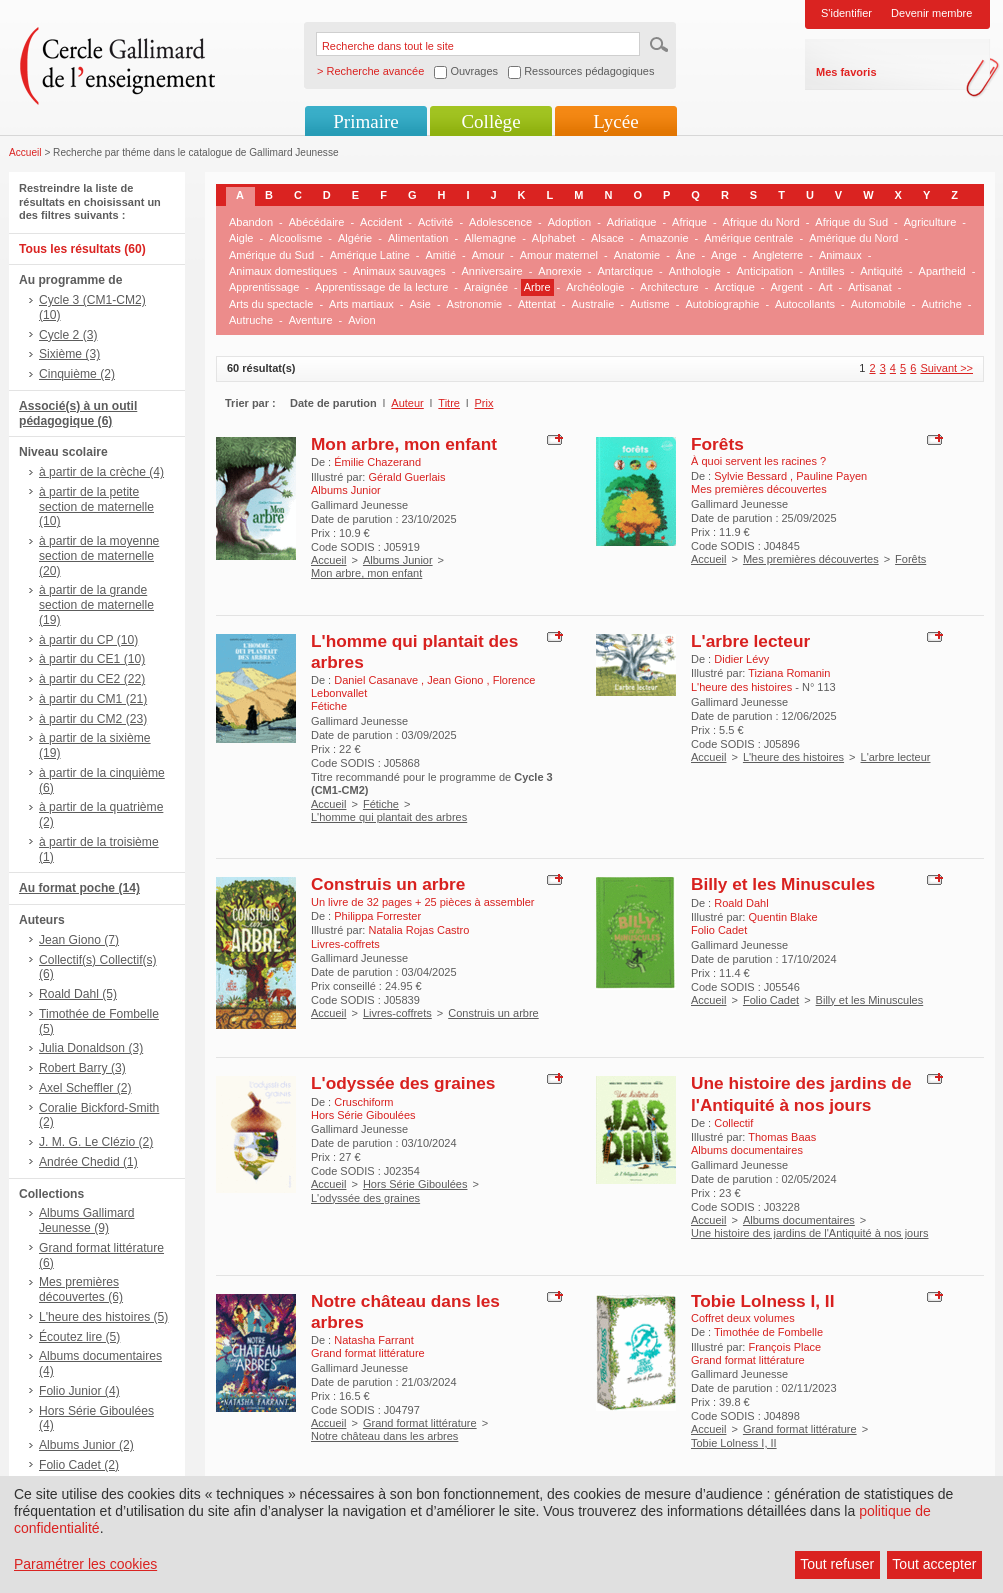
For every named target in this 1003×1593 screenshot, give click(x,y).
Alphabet (553, 238)
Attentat (537, 304)
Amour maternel (559, 255)
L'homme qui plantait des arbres (389, 817)
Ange (724, 255)
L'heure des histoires (793, 757)
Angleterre (777, 255)
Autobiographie (722, 304)
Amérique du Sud (271, 255)
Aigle (241, 238)
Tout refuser (837, 1564)
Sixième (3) (69, 354)
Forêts (717, 444)
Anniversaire (492, 271)
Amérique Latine (370, 255)
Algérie (355, 238)
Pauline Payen (831, 476)
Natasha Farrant (373, 1340)
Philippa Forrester (377, 916)
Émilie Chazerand (377, 462)
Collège (490, 121)
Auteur (407, 403)
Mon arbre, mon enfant (404, 444)
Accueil (25, 152)
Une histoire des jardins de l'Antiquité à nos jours (801, 1093)
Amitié (440, 255)
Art (826, 287)
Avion (361, 320)
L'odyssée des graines (403, 1083)
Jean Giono (456, 680)
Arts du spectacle (271, 304)
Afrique (689, 222)
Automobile (878, 304)
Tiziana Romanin (789, 673)
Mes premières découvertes (811, 559)
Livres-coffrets (397, 1013)
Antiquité (881, 271)
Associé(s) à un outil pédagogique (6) (78, 413)
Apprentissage (264, 287)
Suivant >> (946, 368)
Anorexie (559, 271)
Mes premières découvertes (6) (81, 1289)
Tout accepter (934, 1564)
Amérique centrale (748, 238)
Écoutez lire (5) (79, 1337)
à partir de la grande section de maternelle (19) (96, 605)
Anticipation (764, 271)
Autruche (251, 320)
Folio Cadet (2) (79, 1465)
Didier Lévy (741, 659)
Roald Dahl (741, 903)
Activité (435, 222)
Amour (488, 255)
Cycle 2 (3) (68, 335)
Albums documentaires (799, 1220)
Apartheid (942, 271)
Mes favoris (846, 72)
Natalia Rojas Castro (418, 930)
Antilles (826, 271)
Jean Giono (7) (79, 940)
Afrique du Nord (761, 222)
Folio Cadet (771, 1000)
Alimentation (418, 238)
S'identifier (846, 13)
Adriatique (632, 222)
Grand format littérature (420, 1423)
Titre (449, 403)
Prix (484, 403)
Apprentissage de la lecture (381, 287)
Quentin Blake (782, 917)
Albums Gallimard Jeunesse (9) (86, 1220)
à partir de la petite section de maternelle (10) (96, 507)
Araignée (486, 287)
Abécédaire (317, 222)
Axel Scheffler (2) (85, 1088)
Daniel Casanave (377, 680)
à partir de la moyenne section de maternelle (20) (99, 556)
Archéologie (595, 287)
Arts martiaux (361, 304)
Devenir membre (931, 13)
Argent (786, 287)
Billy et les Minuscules (783, 884)
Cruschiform (363, 1102)
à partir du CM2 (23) (93, 719)
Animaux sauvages (399, 271)
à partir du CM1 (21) (93, 699)
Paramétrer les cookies (85, 1564)
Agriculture (930, 222)
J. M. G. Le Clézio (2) (96, 1142)
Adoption (569, 222)
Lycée (615, 121)
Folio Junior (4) (79, 1391)
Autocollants (805, 304)
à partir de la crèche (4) (101, 472)
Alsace (607, 238)
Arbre (537, 287)
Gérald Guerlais (406, 477)
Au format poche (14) (79, 888)
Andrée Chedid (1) (88, 1162)
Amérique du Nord (853, 238)
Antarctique (625, 271)
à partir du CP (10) (88, 640)
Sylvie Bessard (752, 476)
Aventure (311, 320)
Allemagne (490, 238)
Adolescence (500, 222)
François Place (784, 1347)
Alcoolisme (295, 238)
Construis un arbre (388, 884)
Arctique (734, 287)
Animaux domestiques (283, 271)
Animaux (840, 255)
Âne (686, 255)
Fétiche (381, 804)
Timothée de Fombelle (768, 1332)
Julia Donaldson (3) (91, 1048)
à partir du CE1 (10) (92, 659)
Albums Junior (398, 560)
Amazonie (664, 238)
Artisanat (869, 287)
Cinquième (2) (77, 374)
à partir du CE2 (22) (92, 679)
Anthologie (695, 271)
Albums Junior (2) (86, 1445)
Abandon (251, 222)
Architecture (669, 287)
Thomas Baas (782, 1137)
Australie (593, 304)
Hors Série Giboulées (415, 1184)
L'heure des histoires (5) (103, 1317)
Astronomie (475, 304)
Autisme (650, 304)
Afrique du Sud (851, 222)
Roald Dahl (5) (78, 994)
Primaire (365, 121)
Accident (381, 222)
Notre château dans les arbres (384, 1436)
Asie (420, 304)
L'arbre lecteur (750, 641)
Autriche (941, 304)
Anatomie (637, 255)
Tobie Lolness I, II (762, 1301)
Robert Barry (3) (82, 1068)
